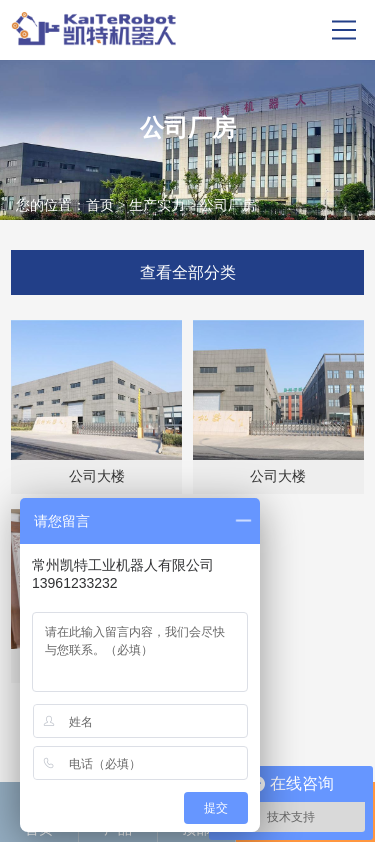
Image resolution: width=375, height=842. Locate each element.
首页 (100, 205)
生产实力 (157, 205)
